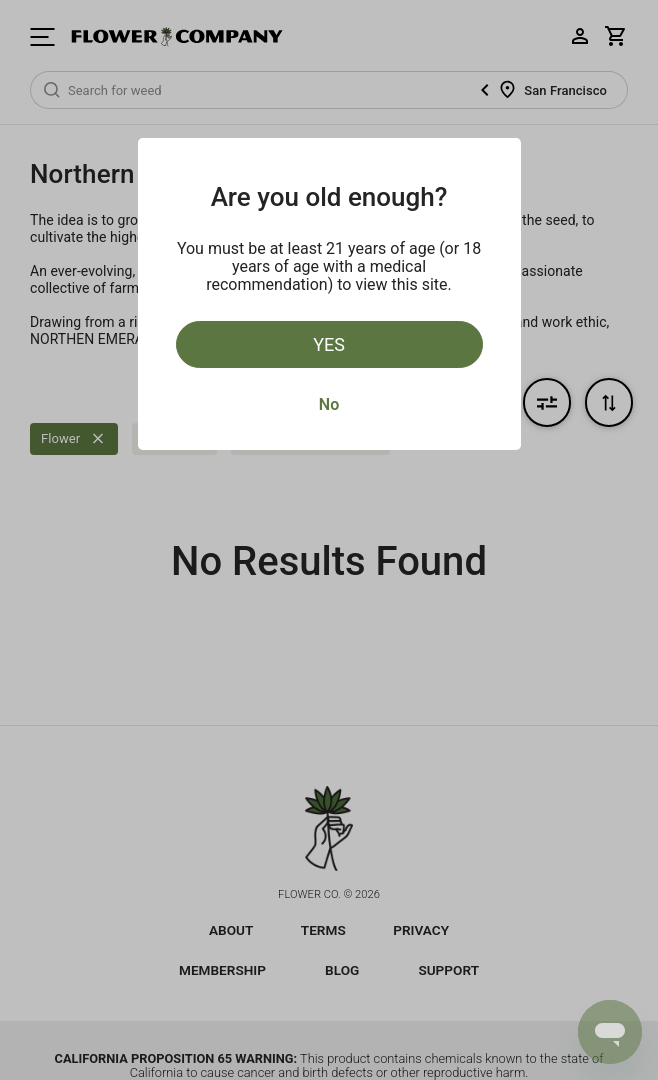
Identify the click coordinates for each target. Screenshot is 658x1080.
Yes (329, 344)
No (329, 404)
